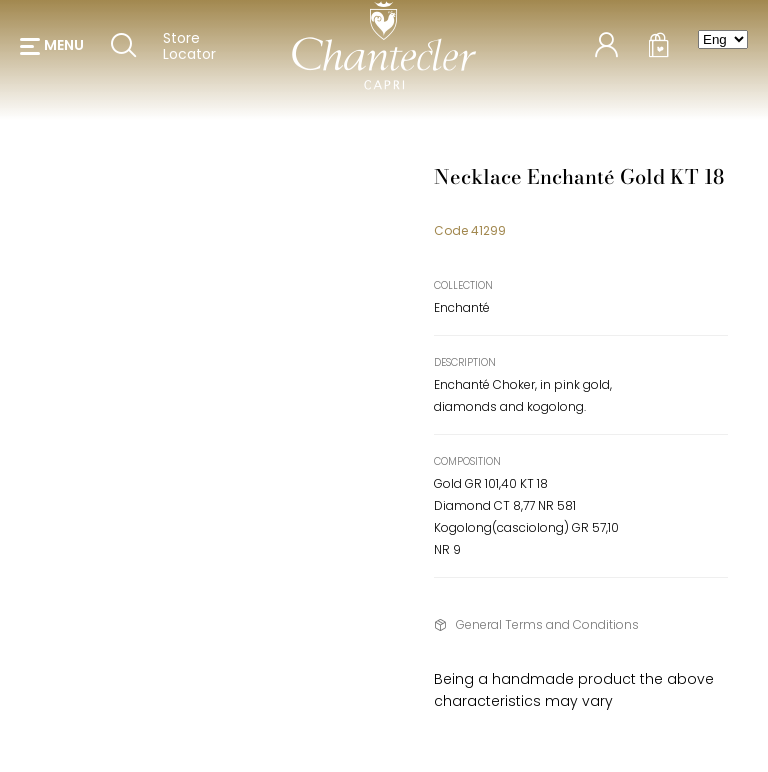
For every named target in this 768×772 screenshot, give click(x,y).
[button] (52, 50)
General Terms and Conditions (547, 624)
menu (64, 50)
